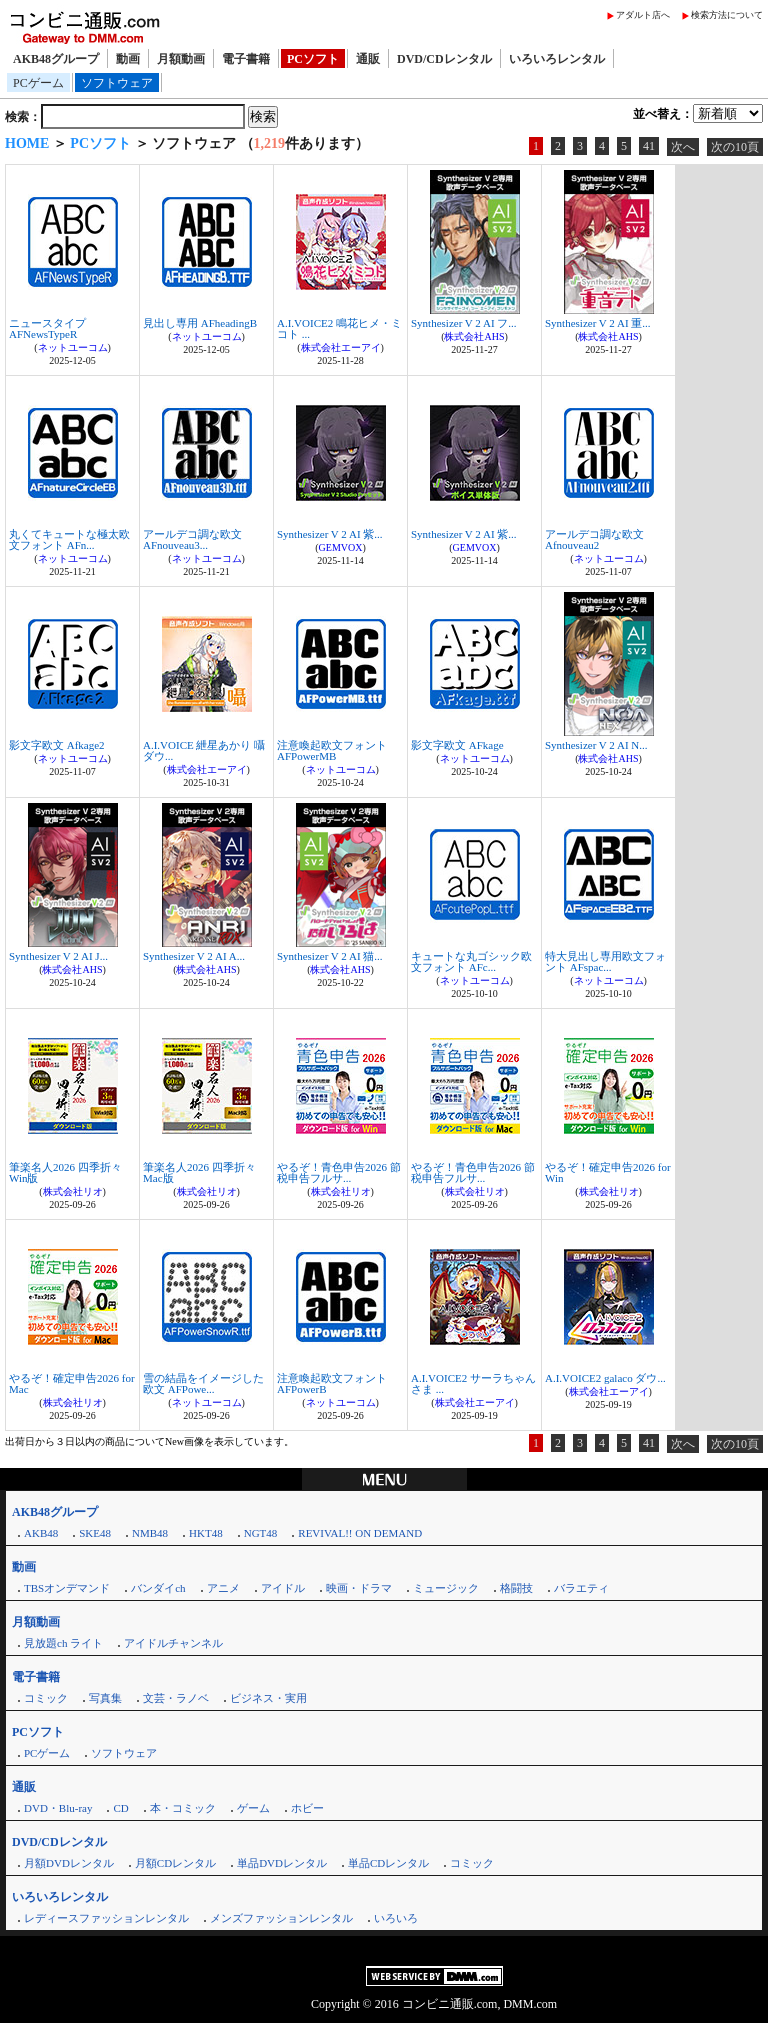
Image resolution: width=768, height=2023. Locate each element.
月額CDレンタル (175, 1863)
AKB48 (41, 1533)
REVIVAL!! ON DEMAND (360, 1533)
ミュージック (446, 1588)
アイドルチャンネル (173, 1643)
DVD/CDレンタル (444, 59)
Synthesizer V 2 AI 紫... (330, 534)
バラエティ (581, 1588)
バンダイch (158, 1588)
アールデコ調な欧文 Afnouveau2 (594, 539)
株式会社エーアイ (341, 347)
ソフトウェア (117, 83)
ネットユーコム (73, 347)
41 (649, 146)
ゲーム (253, 1808)
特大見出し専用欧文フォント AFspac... (605, 961)
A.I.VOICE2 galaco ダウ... (605, 1378)
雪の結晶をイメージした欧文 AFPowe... (203, 1383)
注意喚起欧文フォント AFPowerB (332, 1383)
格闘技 (516, 1588)
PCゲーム (38, 83)
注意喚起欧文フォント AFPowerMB (332, 750)
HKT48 (206, 1533)
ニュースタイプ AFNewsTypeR (47, 328)
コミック (46, 1698)
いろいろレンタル (557, 59)
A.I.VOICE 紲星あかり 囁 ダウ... (204, 750)
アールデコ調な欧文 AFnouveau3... (192, 539)
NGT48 (261, 1533)
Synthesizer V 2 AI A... (194, 956)
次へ (683, 147)
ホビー (307, 1808)
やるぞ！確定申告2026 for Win (608, 1172)
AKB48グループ (56, 59)
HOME (27, 143)
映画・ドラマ (359, 1588)
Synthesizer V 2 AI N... (596, 745)
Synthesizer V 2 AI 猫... (330, 956)
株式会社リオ (73, 1191)
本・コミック (183, 1808)
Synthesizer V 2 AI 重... (598, 323)
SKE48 (95, 1533)
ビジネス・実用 (268, 1698)
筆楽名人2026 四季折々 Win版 (65, 1172)
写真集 (105, 1698)
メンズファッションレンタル (281, 1918)
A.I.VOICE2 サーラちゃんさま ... (473, 1383)
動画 (128, 59)
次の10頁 (735, 147)
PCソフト (313, 59)
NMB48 (150, 1533)
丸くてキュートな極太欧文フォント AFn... (69, 539)
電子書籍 (246, 59)
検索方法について (727, 15)
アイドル (283, 1588)
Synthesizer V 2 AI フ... (464, 323)
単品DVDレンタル (282, 1863)
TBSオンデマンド (67, 1588)
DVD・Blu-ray (58, 1808)
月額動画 (181, 59)
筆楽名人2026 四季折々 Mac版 (199, 1172)
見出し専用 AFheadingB (200, 323)
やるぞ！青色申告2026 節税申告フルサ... (339, 1172)
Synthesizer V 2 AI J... (58, 956)
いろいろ (396, 1918)
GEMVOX (341, 547)
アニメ (223, 1588)
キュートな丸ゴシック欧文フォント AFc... (471, 961)
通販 (368, 59)
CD (120, 1808)
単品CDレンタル (388, 1863)
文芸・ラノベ (176, 1698)
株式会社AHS (474, 336)
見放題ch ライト (63, 1643)
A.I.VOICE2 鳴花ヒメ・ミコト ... (339, 328)
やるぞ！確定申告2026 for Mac (72, 1383)
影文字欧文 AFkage (457, 745)
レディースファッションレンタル (106, 1918)
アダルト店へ (643, 15)
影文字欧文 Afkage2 (57, 745)
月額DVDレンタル (69, 1863)
